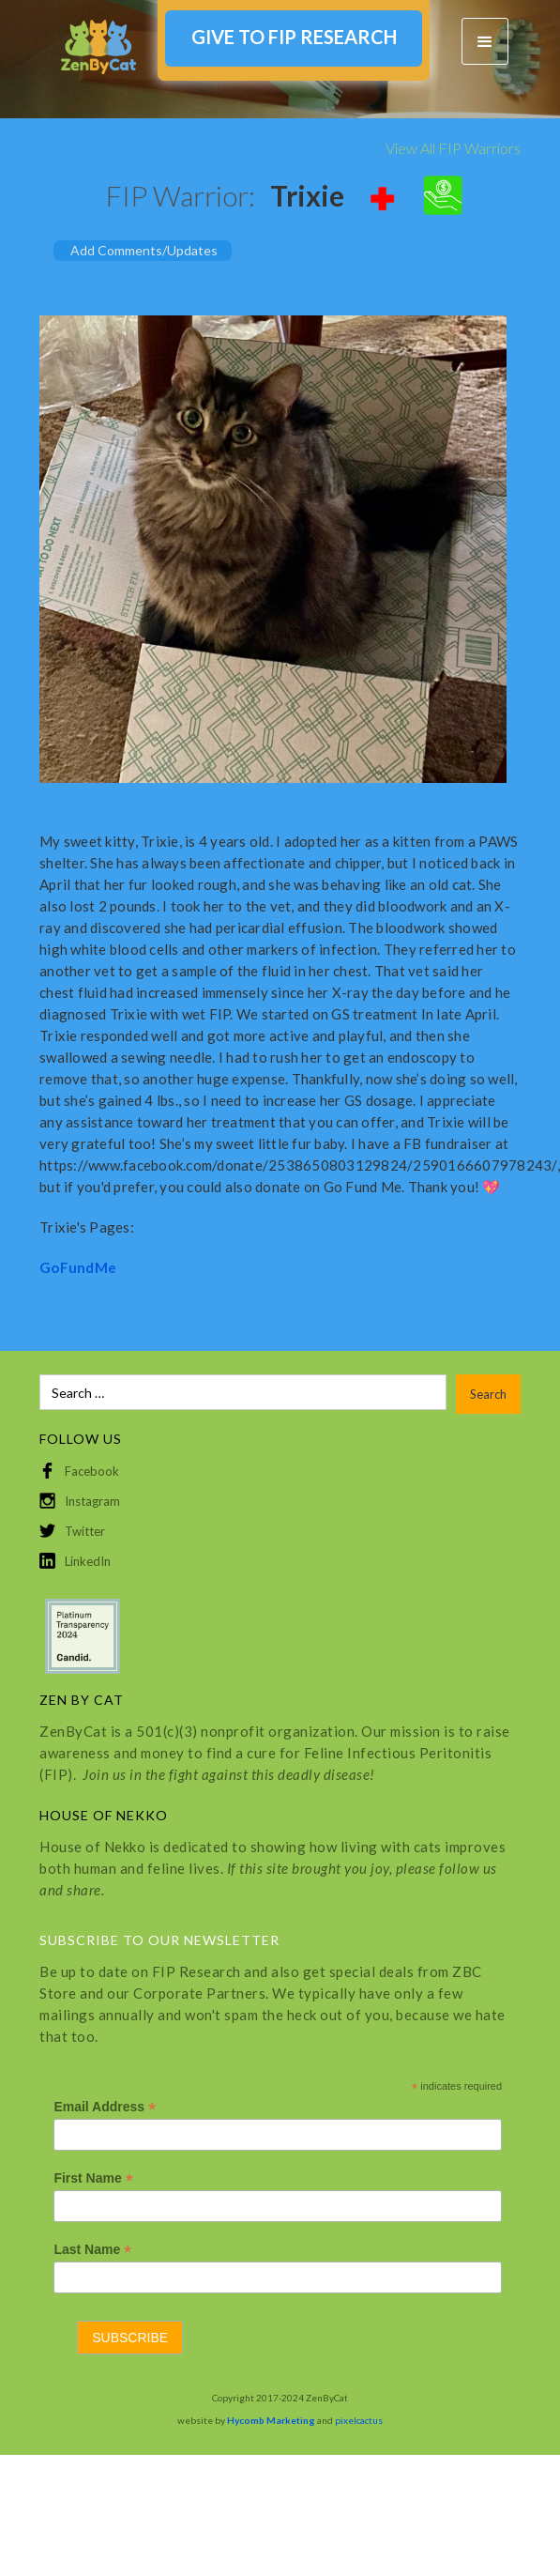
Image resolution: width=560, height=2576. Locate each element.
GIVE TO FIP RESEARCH (294, 36)
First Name (92, 2178)
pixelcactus (359, 2420)
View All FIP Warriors (453, 148)
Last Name (92, 2250)
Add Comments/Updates (144, 250)
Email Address (104, 2107)
